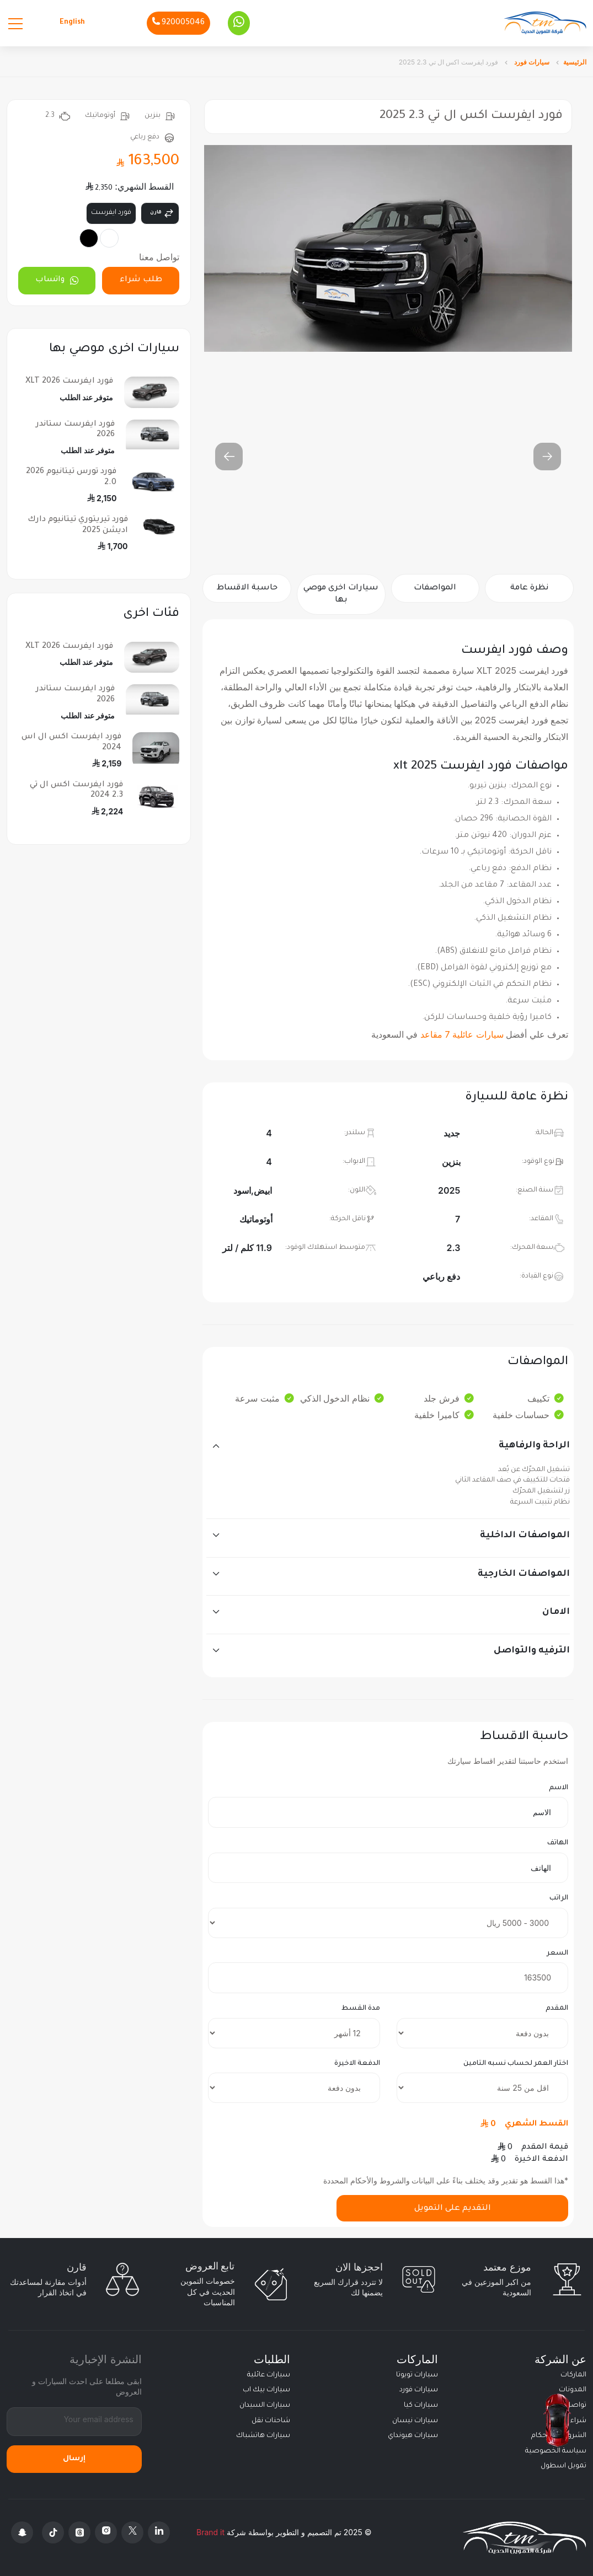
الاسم (558, 1788)
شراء (578, 2421)
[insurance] (482, 2088)
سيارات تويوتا (417, 2375)
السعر (557, 1953)
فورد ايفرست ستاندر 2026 (75, 429)
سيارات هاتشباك (263, 2436)
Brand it (210, 2532)
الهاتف (557, 1843)
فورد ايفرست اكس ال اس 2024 (71, 742)
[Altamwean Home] (545, 23)
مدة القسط (360, 2008)
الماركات (573, 2375)
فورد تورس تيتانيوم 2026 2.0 (71, 477)
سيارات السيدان (264, 2405)
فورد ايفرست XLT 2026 (69, 381)
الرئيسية (574, 62)
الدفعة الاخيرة (357, 2064)
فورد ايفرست (111, 213)
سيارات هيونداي (413, 2436)
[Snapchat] (22, 2532)
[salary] (388, 1923)
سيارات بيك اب (266, 2390)
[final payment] (294, 2088)
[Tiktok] (53, 2532)
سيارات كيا (421, 2405)
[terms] (294, 2033)
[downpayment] (482, 2033)
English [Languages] (72, 22)
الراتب (558, 1898)
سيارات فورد (530, 62)
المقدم (557, 2008)
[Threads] (79, 2532)
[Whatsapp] (239, 23)
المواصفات (435, 588)
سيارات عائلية (268, 2375)
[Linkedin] (159, 2532)
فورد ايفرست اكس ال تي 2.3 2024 (76, 790)
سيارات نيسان (415, 2421)
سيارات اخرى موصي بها (340, 594)
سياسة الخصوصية (555, 2451)
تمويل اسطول (563, 2466)
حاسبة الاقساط (247, 588)
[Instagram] (106, 2532)
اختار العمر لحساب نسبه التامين (515, 2064)
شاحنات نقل (271, 2421)
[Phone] (178, 23)
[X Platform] (132, 2532)
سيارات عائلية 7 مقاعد (462, 1034)
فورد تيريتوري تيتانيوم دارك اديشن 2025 (78, 525)
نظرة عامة (529, 588)
